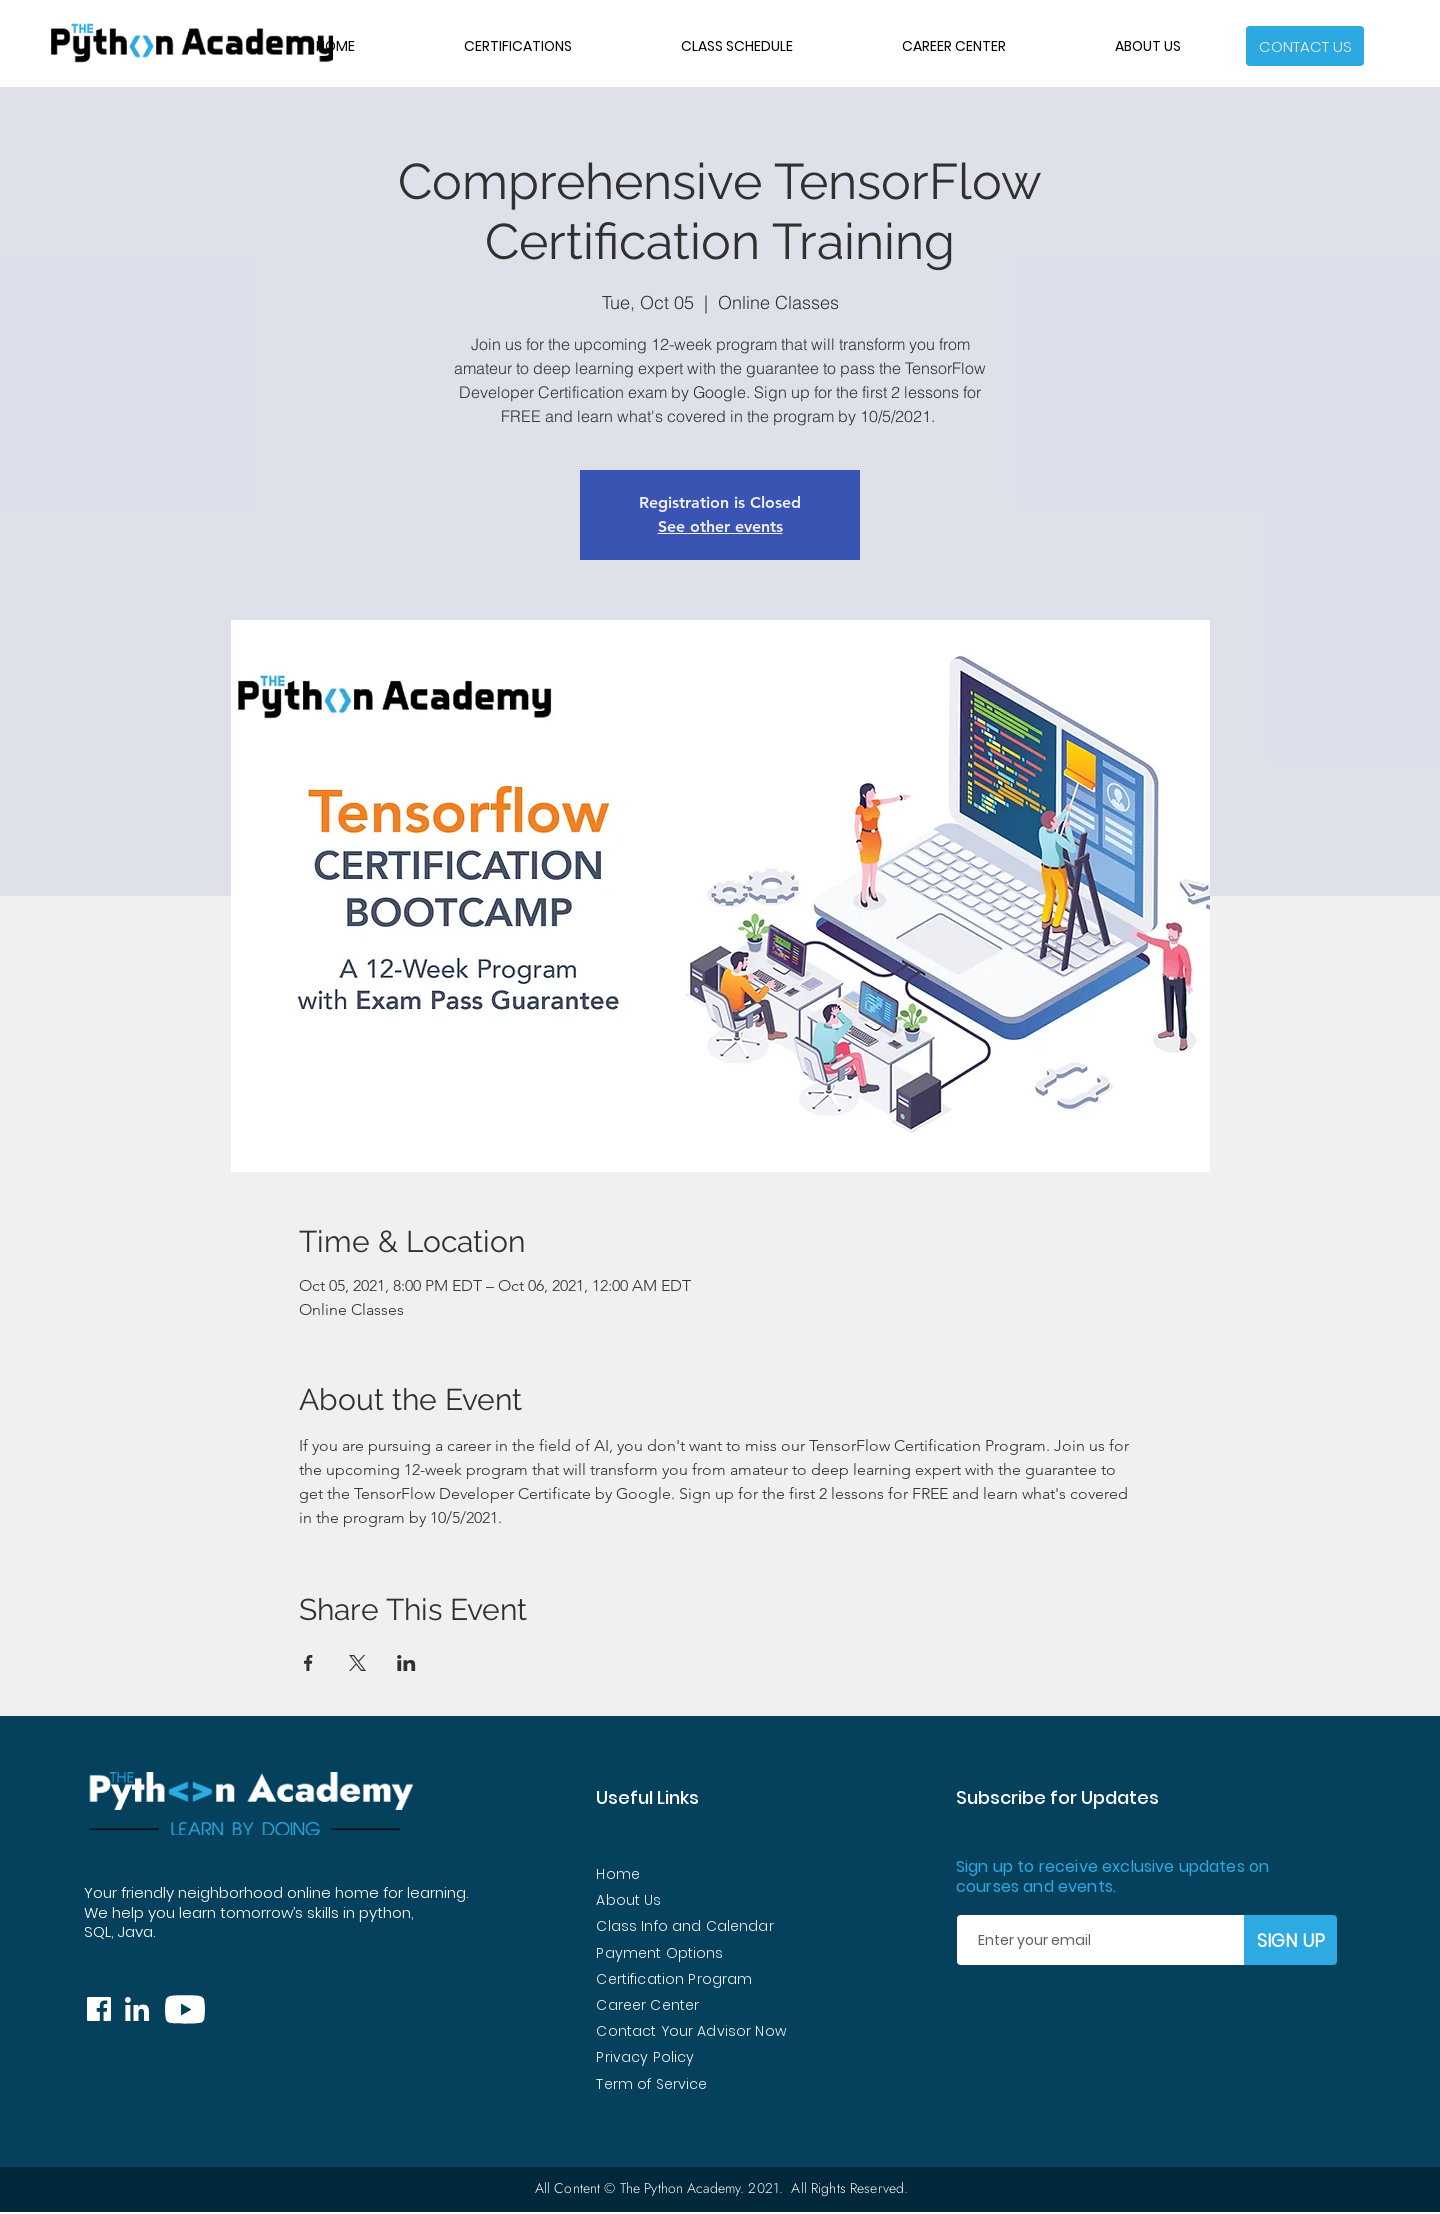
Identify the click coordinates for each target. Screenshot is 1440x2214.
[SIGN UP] (1290, 1940)
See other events (720, 526)
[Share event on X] (357, 1663)
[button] (1305, 46)
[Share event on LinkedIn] (406, 1663)
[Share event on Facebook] (308, 1663)
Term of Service (651, 2084)
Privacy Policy (645, 2057)
